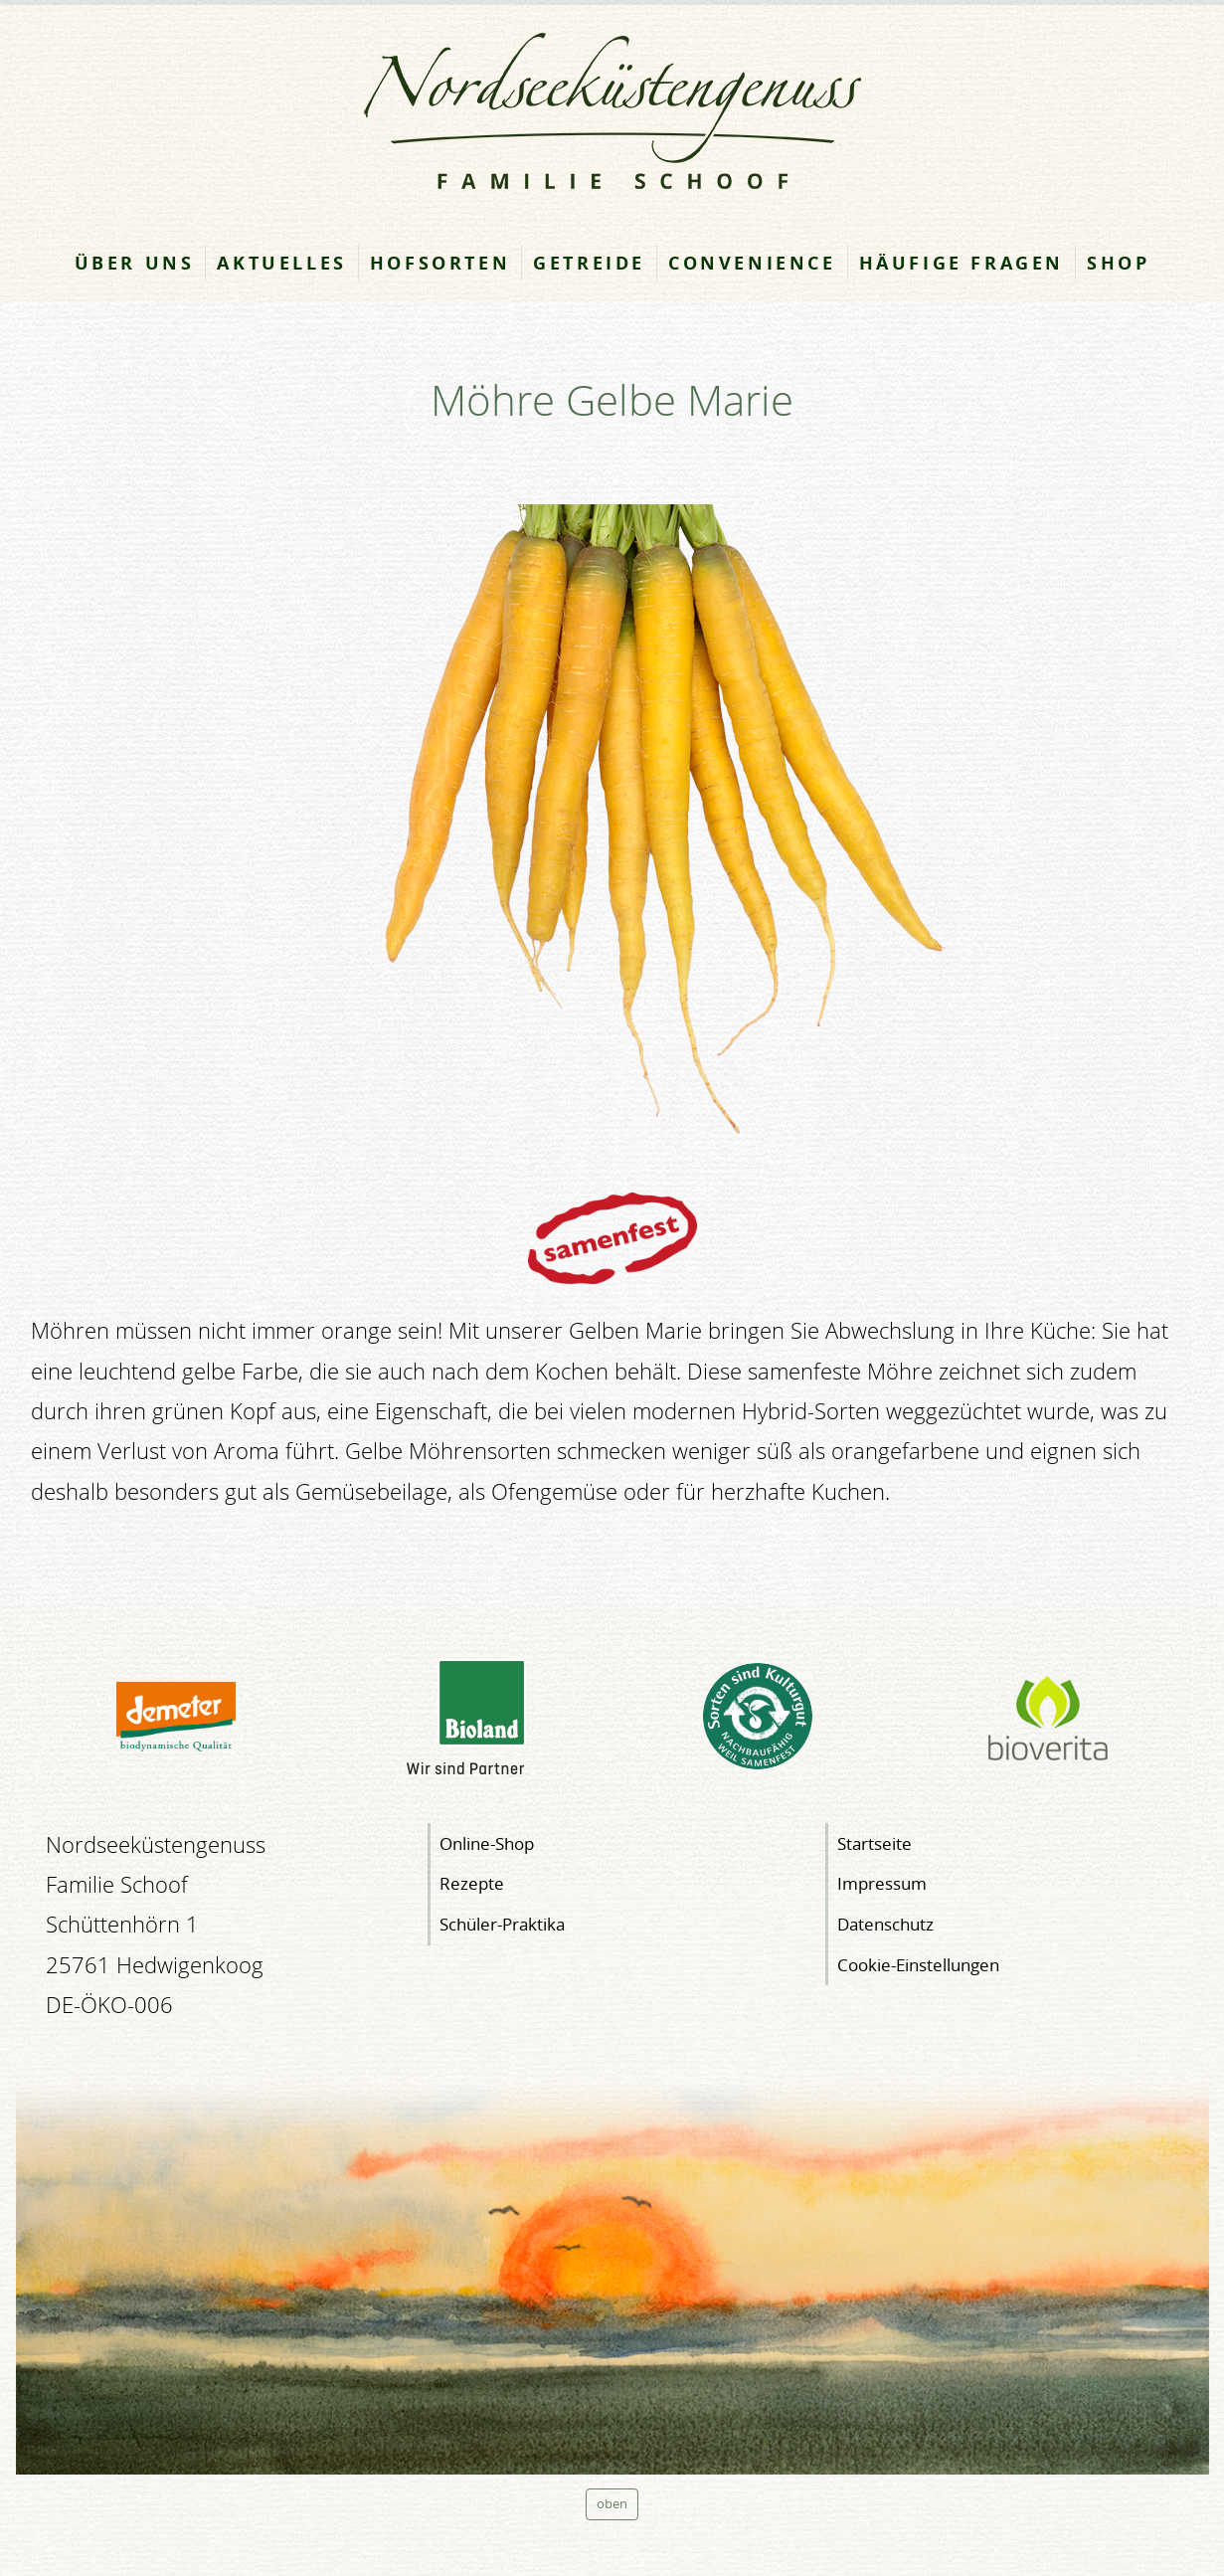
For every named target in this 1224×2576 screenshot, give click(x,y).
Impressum (882, 1883)
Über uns (135, 263)
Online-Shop (486, 1843)
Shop (1118, 263)
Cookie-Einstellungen (918, 1964)
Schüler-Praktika (502, 1924)
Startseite (874, 1843)
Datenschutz (885, 1924)
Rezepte (471, 1883)
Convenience (752, 263)
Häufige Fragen (961, 263)
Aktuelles (281, 263)
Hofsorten (440, 263)
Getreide (589, 263)
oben (612, 2503)
